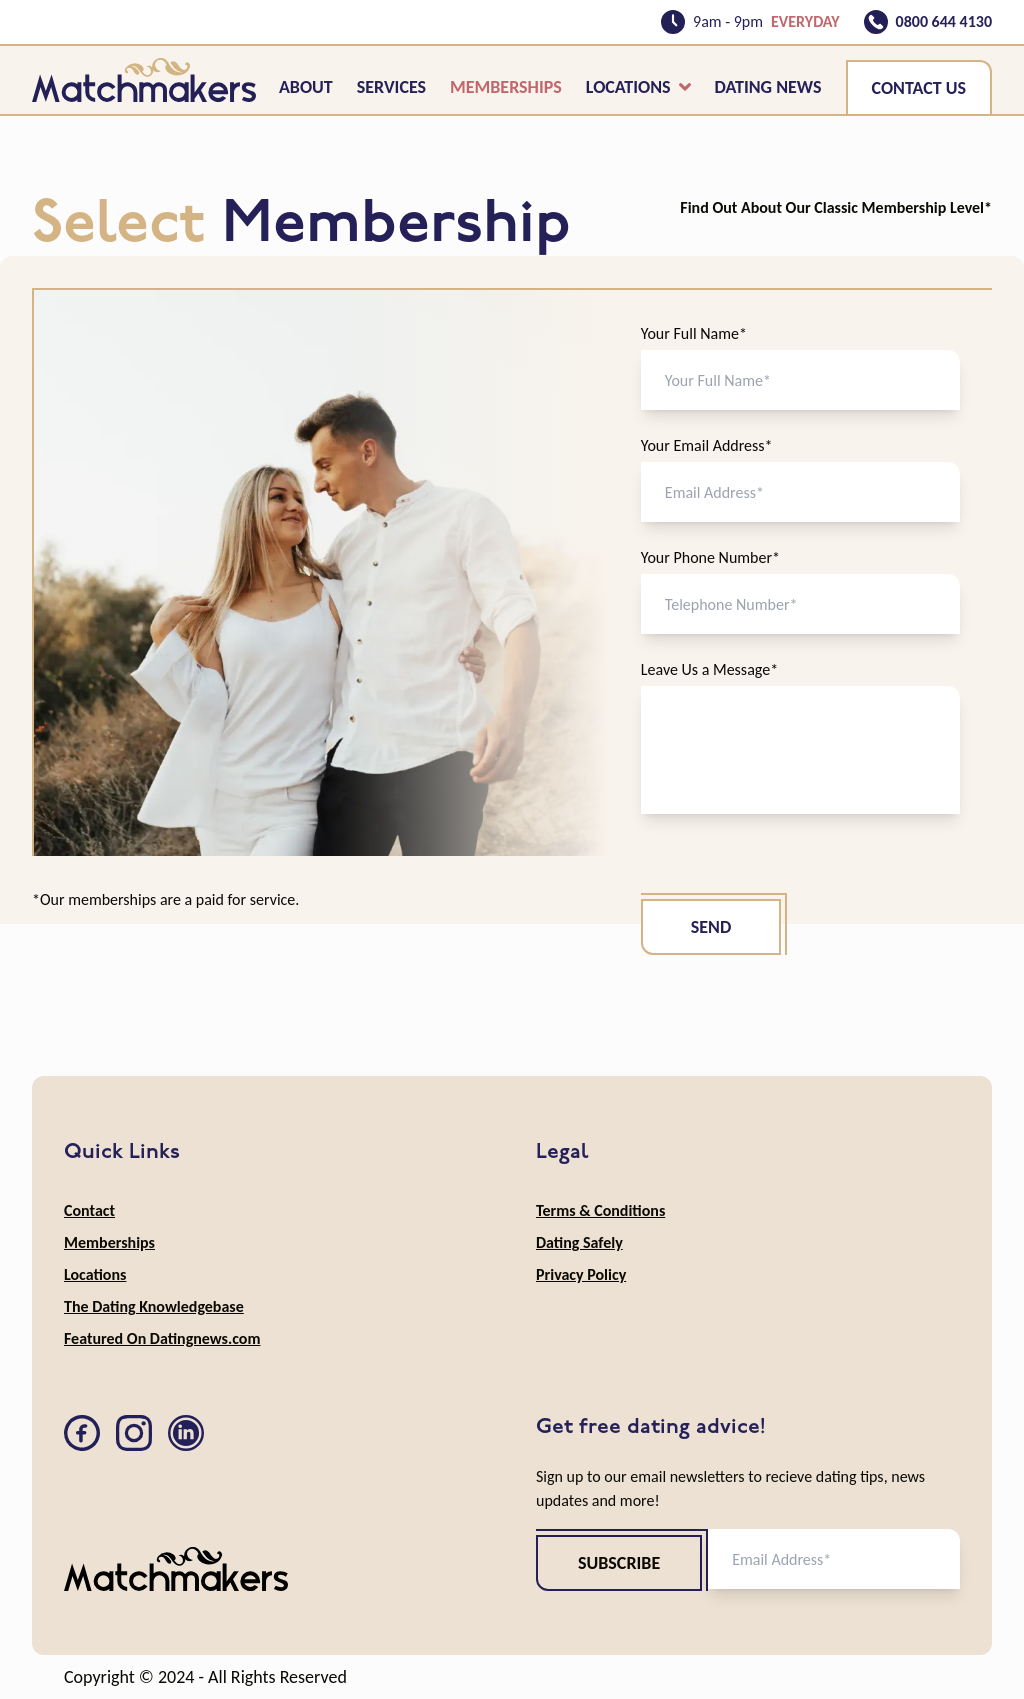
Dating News (768, 87)
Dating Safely (579, 1242)
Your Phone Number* (710, 557)
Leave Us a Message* (709, 669)
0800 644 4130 (944, 21)
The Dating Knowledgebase (154, 1306)
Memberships (506, 87)
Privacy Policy (581, 1274)
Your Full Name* (694, 333)
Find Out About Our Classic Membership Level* (836, 207)
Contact (89, 1210)
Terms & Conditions (600, 1210)
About (306, 87)
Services (391, 87)
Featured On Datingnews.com (162, 1338)
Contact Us (919, 88)
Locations (638, 87)
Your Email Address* (707, 445)
